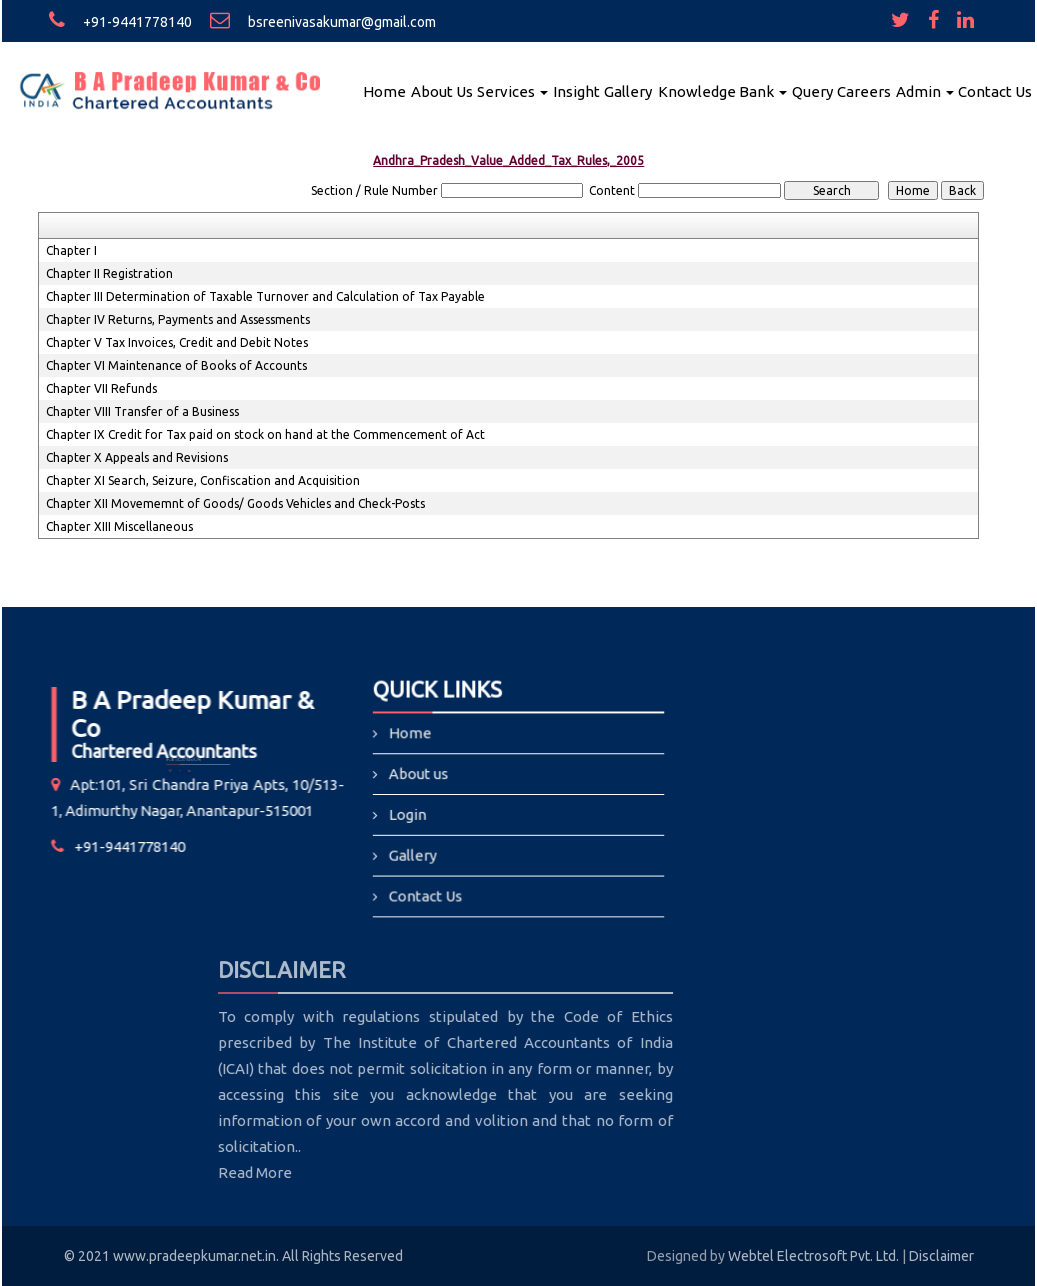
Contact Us (995, 91)
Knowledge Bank (722, 91)
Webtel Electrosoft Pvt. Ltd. (813, 1256)
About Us (442, 91)
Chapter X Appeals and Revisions (137, 457)
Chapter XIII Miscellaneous (119, 526)
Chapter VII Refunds (101, 388)
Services (512, 91)
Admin (925, 91)
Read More (156, 1172)
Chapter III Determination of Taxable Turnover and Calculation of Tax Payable (265, 296)
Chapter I (71, 250)
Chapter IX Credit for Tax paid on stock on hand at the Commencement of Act (265, 434)
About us (420, 774)
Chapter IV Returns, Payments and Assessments (178, 319)
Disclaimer (941, 1256)
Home (384, 91)
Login (409, 814)
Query (812, 91)
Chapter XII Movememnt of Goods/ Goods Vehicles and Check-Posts (235, 503)
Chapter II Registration (109, 273)
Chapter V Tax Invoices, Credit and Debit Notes (177, 342)
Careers (864, 91)
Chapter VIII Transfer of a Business (142, 411)
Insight (576, 91)
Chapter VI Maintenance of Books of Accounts (176, 365)
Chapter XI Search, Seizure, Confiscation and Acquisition (203, 480)
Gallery (628, 91)
